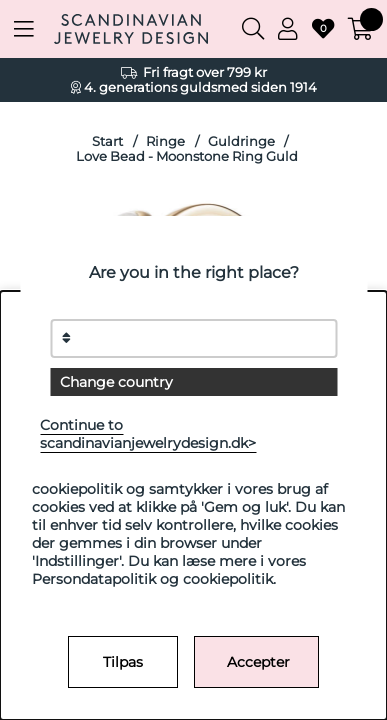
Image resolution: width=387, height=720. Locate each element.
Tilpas (123, 662)
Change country (116, 382)
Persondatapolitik (94, 579)
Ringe (165, 141)
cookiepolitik (228, 579)
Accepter (258, 662)
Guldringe (241, 141)
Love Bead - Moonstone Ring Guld (187, 156)
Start (107, 141)
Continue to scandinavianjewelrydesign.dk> (148, 434)
